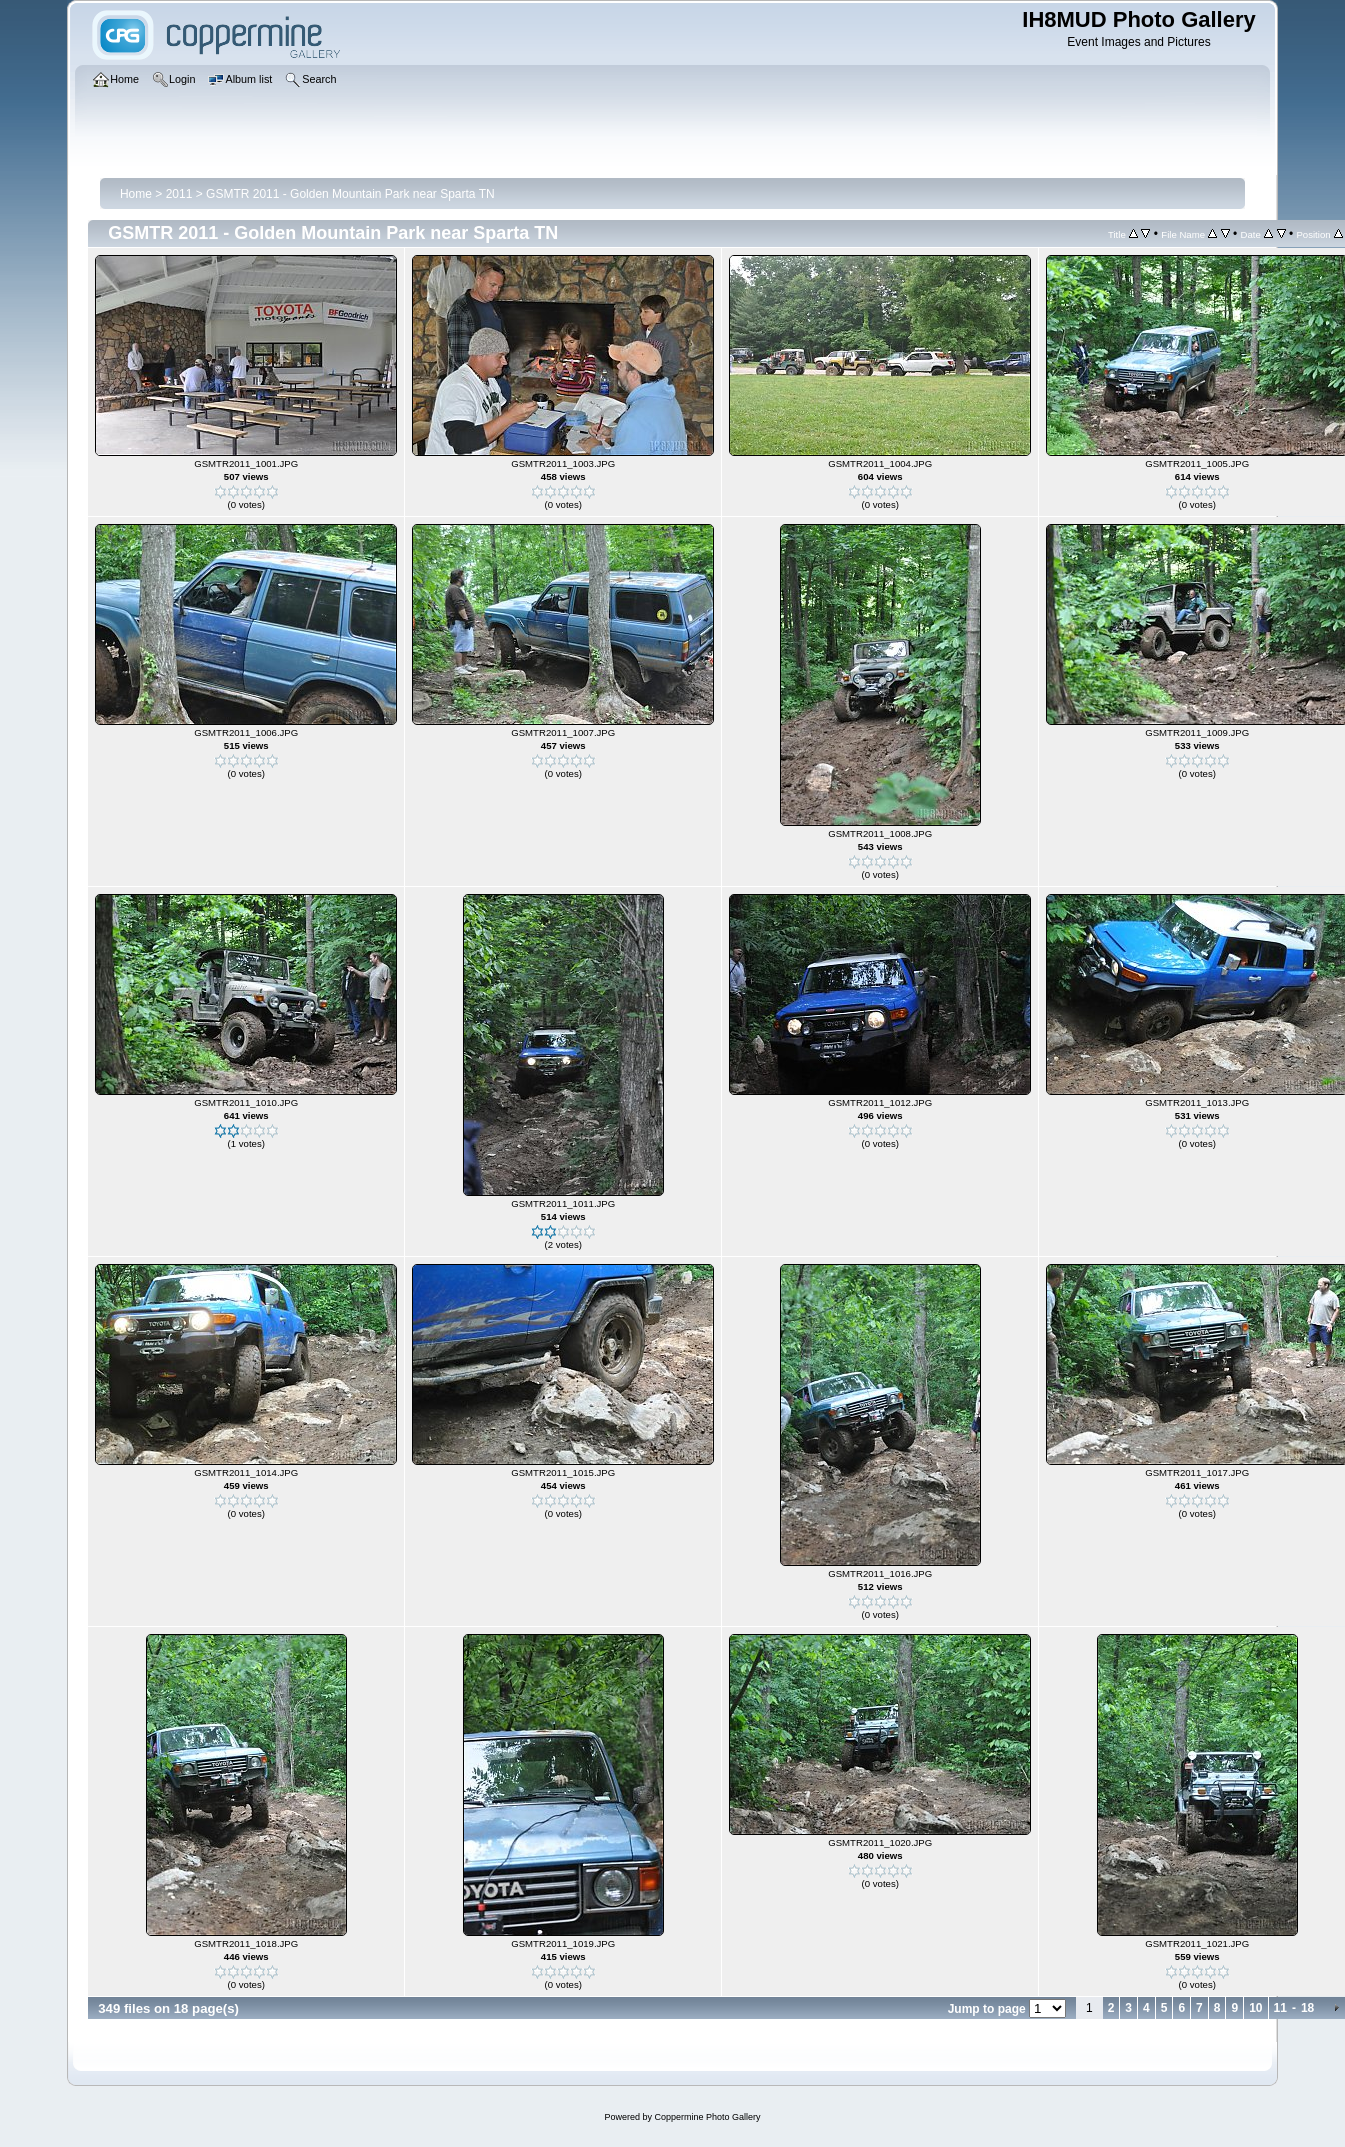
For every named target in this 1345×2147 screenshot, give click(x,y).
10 (1255, 2008)
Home (136, 194)
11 (1280, 2008)
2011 (179, 194)
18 (1307, 2008)
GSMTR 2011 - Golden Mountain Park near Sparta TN (350, 194)
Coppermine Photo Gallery (707, 2117)
